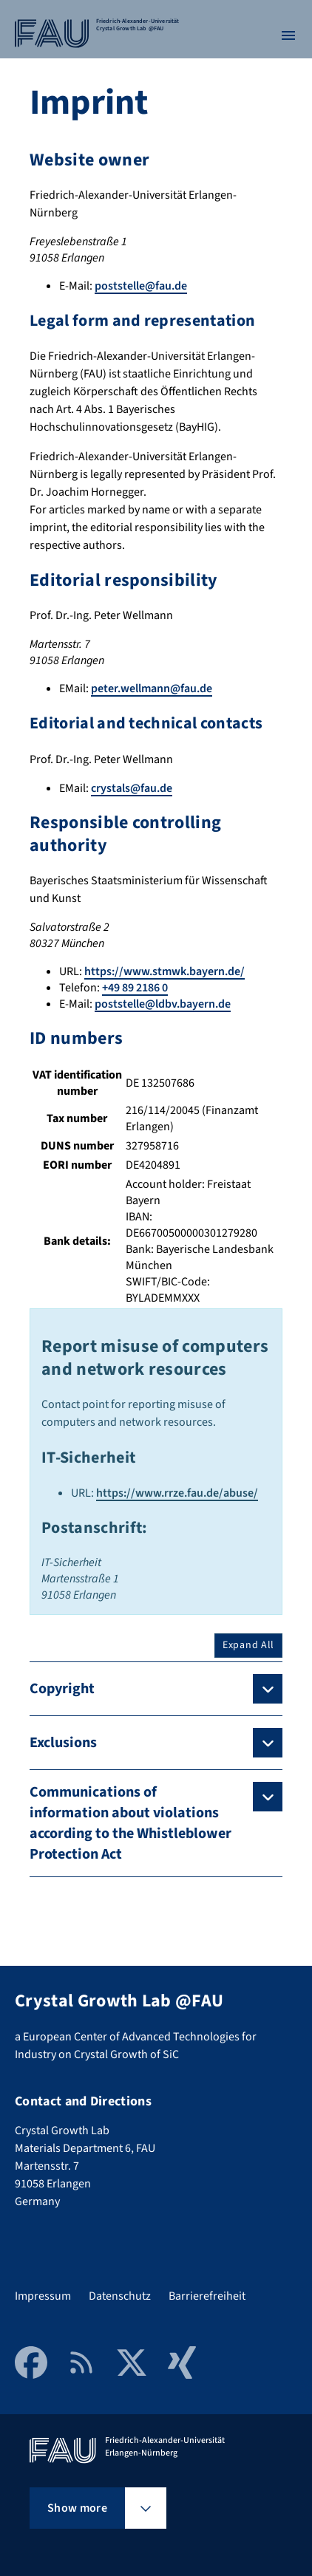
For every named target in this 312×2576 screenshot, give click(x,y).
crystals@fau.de (131, 788)
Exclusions (63, 1742)
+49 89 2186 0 (135, 988)
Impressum (43, 2296)
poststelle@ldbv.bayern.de (163, 1004)
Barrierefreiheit (207, 2296)
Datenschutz (120, 2296)
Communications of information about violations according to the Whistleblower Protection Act (130, 1823)
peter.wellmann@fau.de (151, 688)
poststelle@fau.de (141, 286)
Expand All (248, 1645)
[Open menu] (288, 35)
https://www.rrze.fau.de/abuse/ (177, 1493)
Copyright (62, 1688)
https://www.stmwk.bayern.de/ (164, 971)
